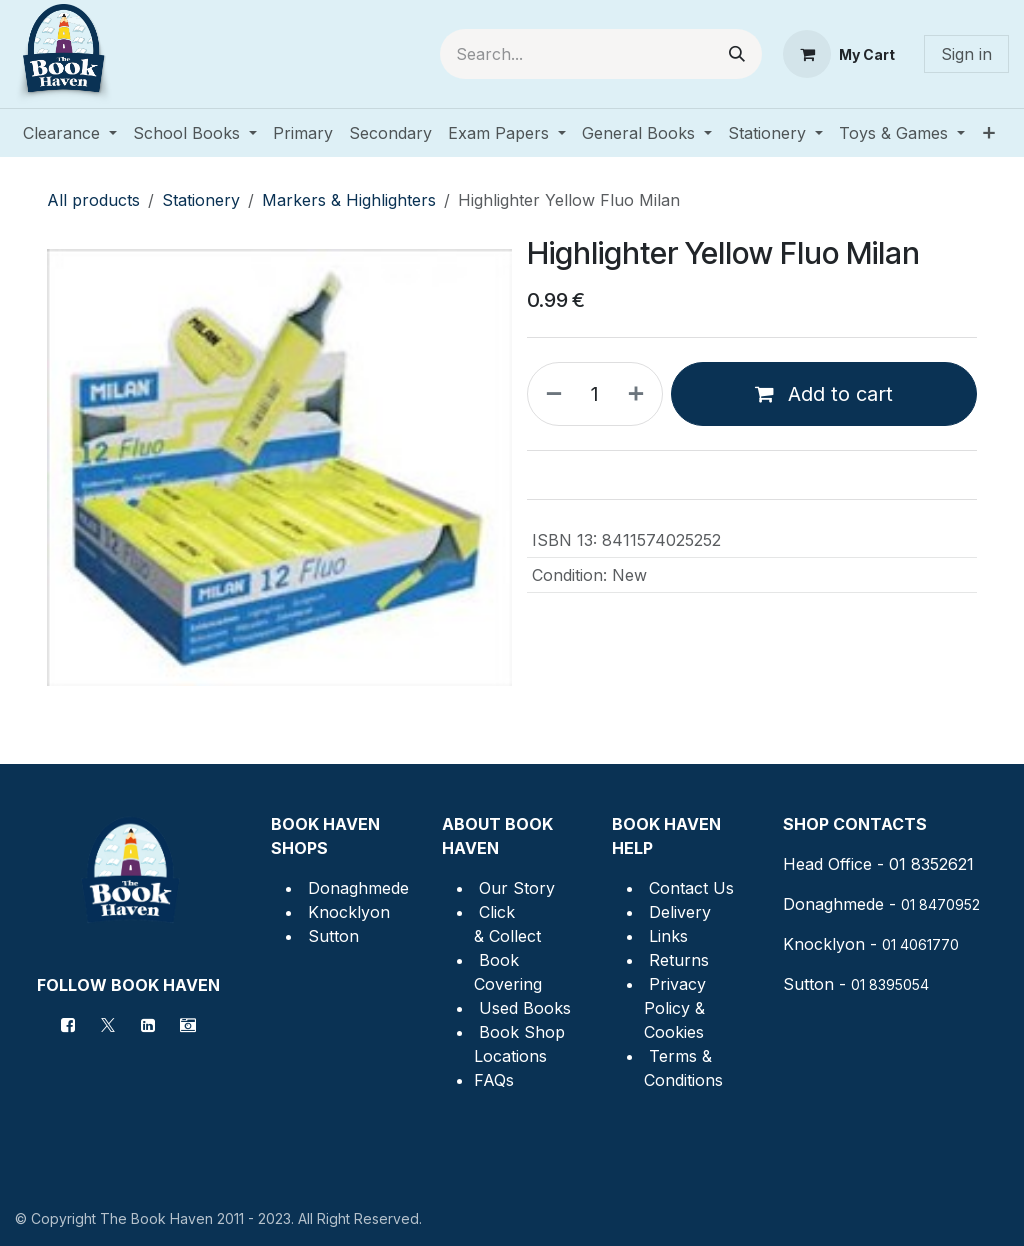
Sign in (966, 54)
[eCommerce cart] (839, 54)
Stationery (201, 200)
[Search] (737, 54)
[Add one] (640, 394)
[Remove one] (550, 394)
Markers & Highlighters (349, 200)
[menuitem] (70, 133)
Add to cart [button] (824, 394)
